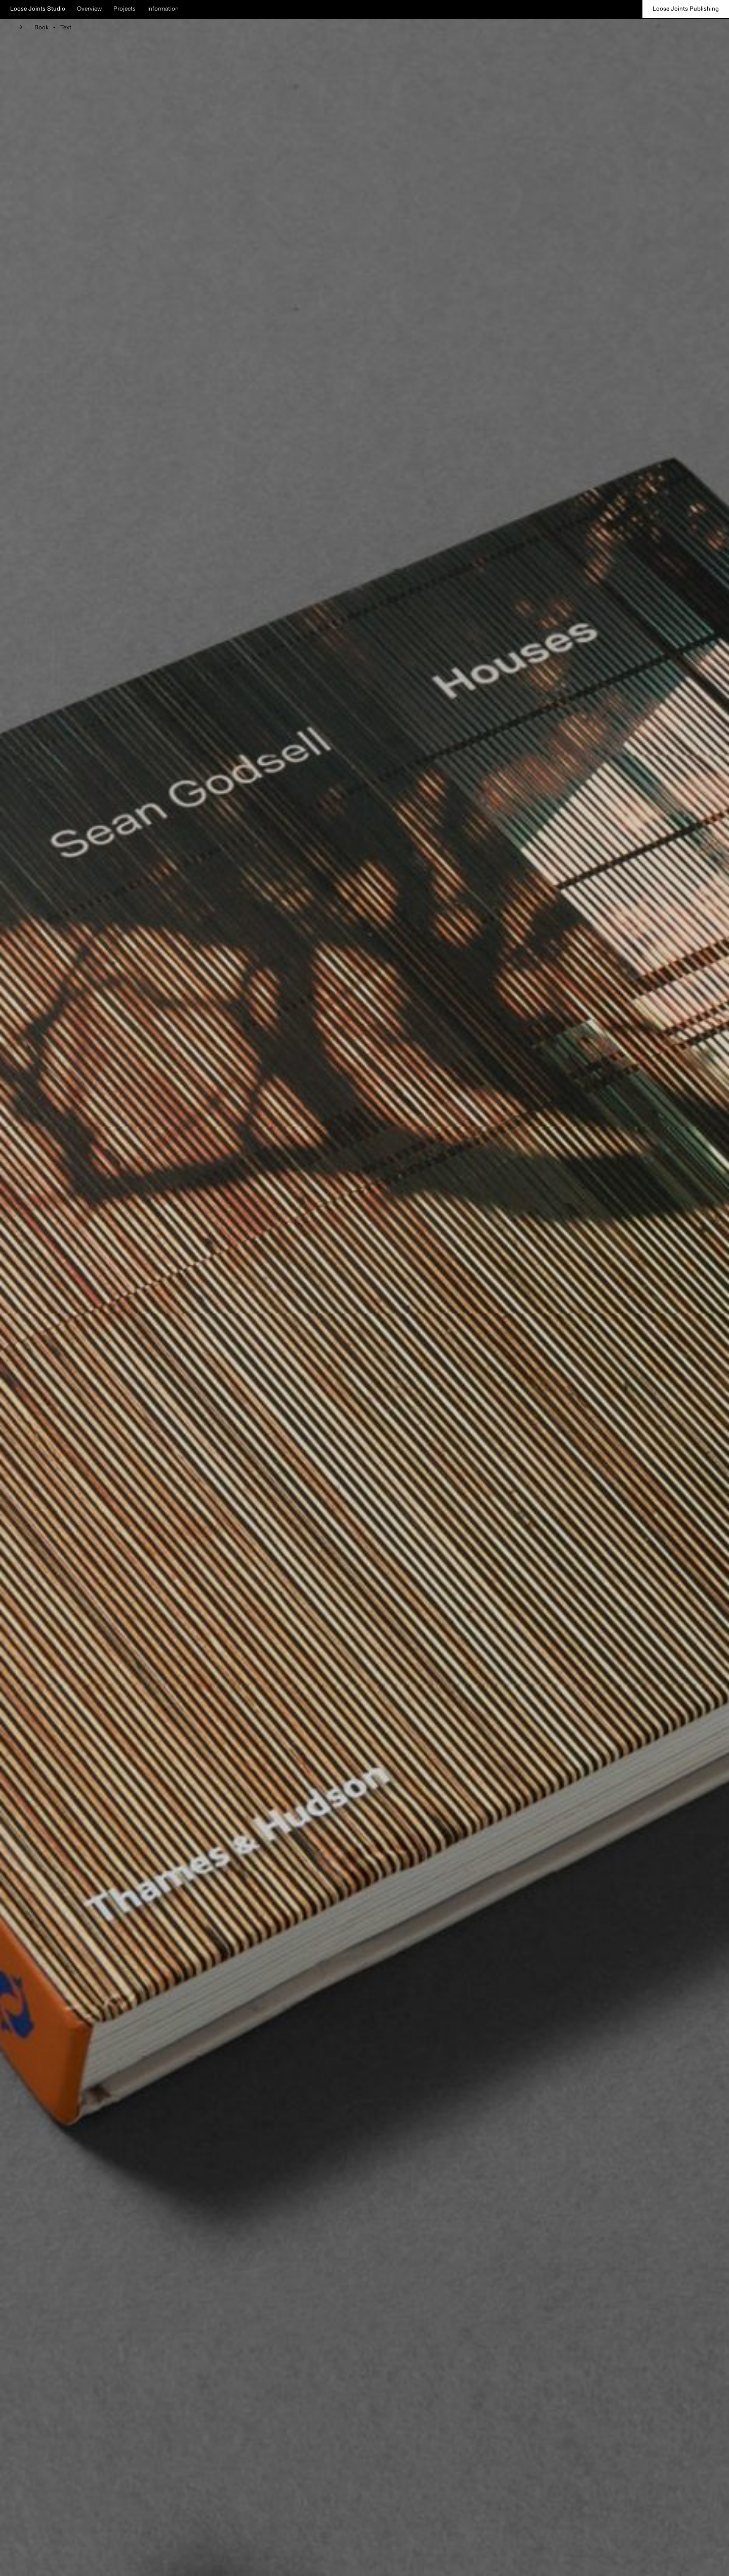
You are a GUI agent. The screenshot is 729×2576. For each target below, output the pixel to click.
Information (163, 9)
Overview (89, 9)
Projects (124, 9)
